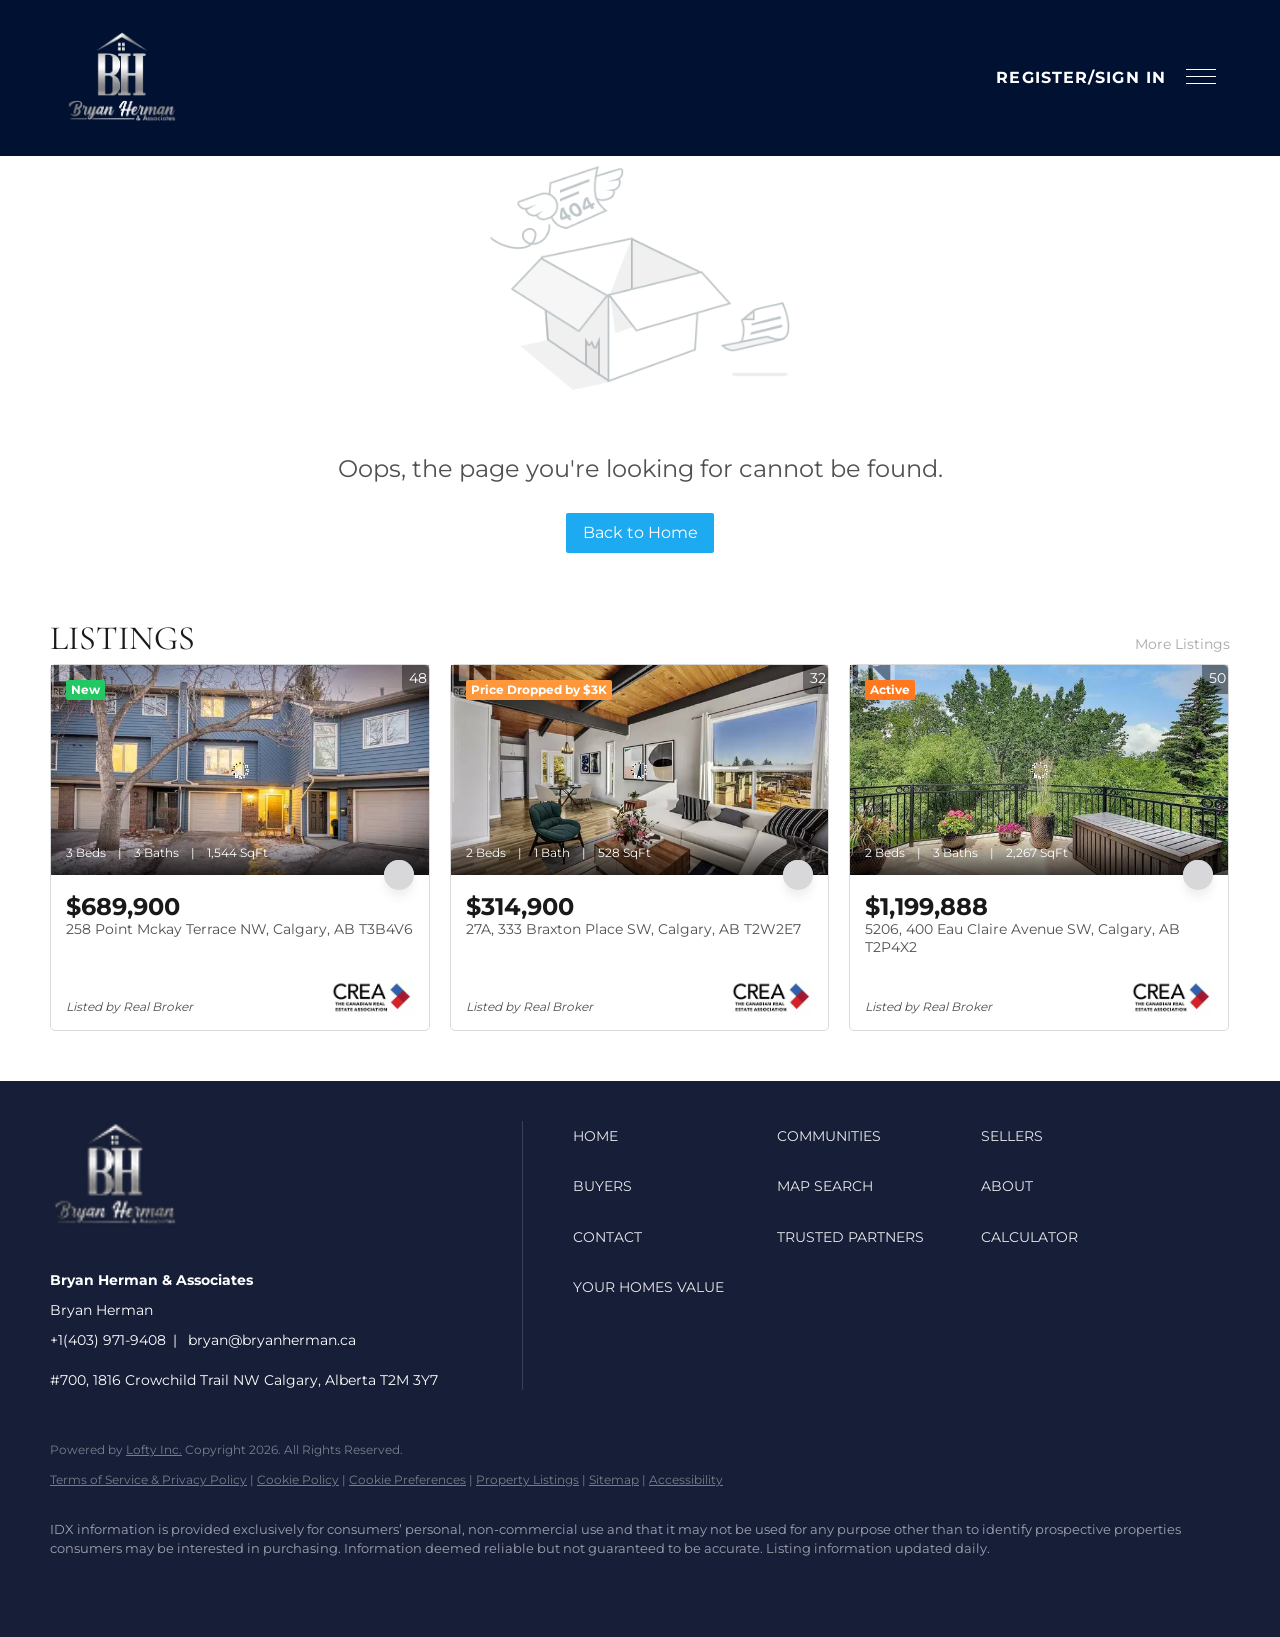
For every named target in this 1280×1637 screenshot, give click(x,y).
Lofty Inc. (154, 1449)
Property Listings (527, 1479)
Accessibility (686, 1479)
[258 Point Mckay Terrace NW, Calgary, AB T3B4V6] (240, 770)
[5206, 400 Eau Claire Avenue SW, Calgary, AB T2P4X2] (1039, 770)
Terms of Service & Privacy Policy (148, 1479)
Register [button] (1042, 77)
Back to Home (640, 532)
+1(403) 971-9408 (108, 1340)
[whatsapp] (306, 1583)
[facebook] (74, 1583)
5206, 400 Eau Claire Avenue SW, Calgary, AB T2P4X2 (1022, 938)
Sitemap (614, 1479)
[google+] (248, 1583)
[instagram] (132, 1583)
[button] (121, 78)
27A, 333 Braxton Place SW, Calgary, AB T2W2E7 (633, 929)
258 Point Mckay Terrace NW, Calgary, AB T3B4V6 (239, 929)
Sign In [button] (1130, 77)
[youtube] (190, 1583)
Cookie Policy (298, 1479)
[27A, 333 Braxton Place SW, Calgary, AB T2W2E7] (640, 770)
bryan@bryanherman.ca (272, 1340)
